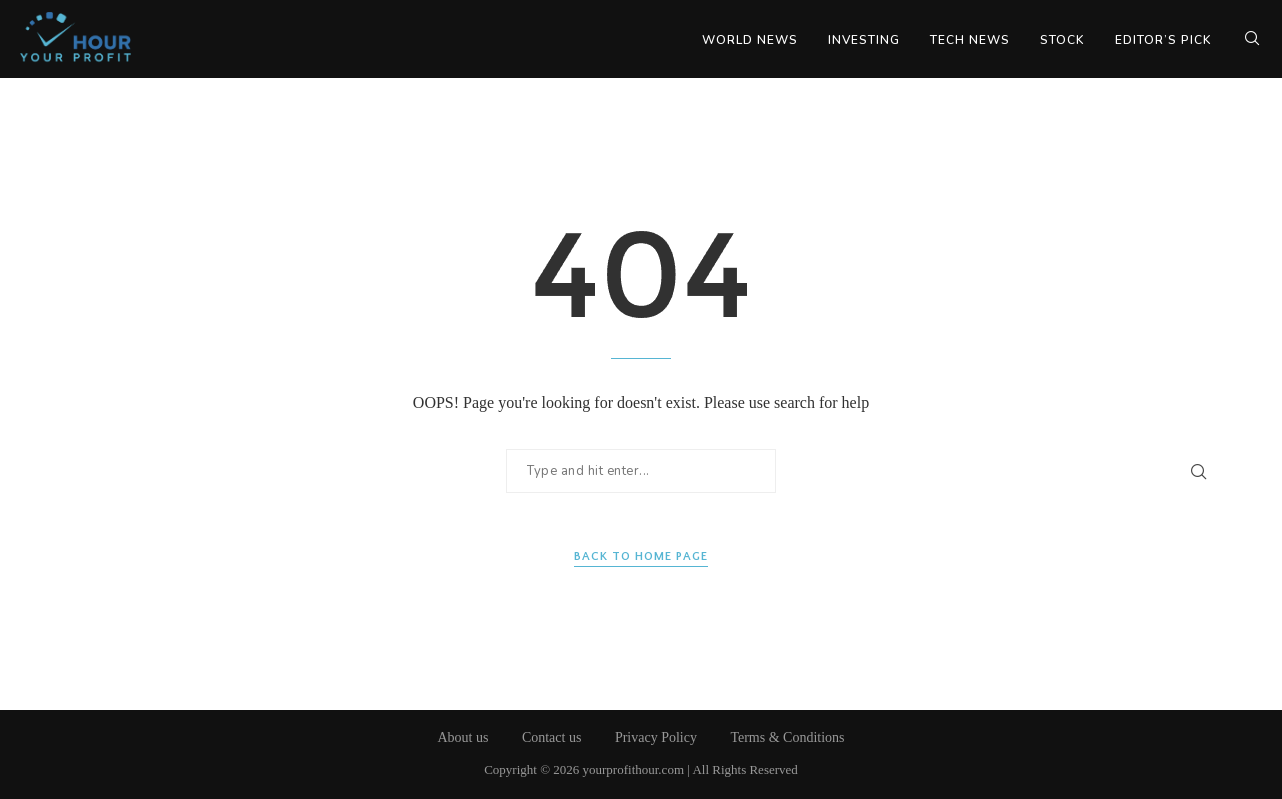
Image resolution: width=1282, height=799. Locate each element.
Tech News (970, 40)
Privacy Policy (656, 737)
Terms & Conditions (787, 737)
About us (462, 737)
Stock (1062, 40)
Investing (864, 40)
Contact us (552, 737)
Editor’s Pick (1163, 40)
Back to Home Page (641, 556)
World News (750, 40)
